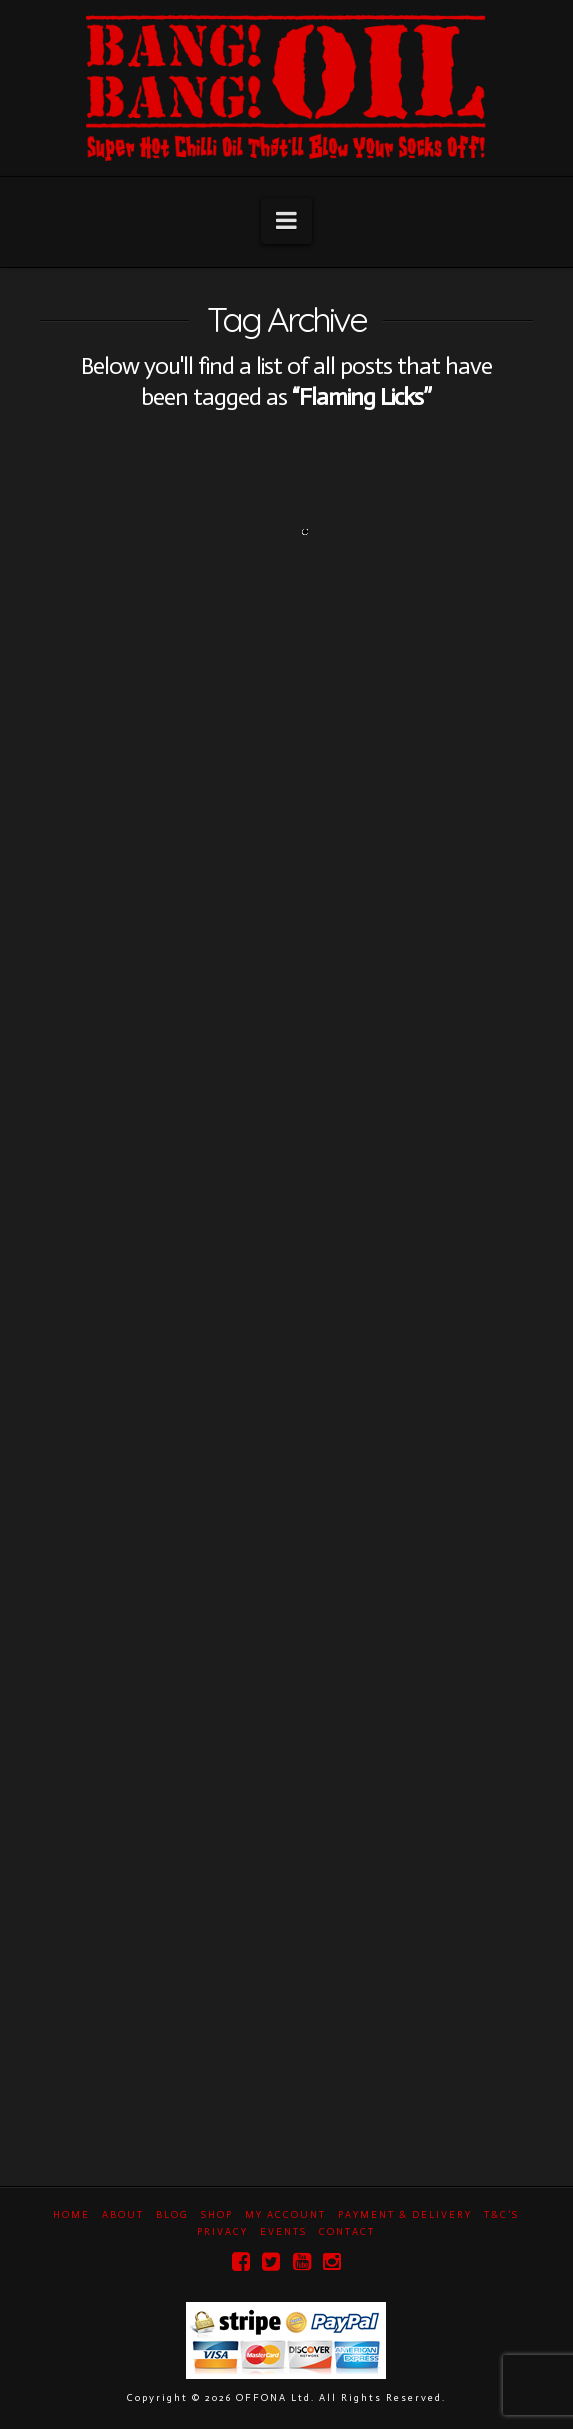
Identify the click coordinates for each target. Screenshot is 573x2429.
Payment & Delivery (405, 2215)
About (123, 2215)
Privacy (222, 2232)
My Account (285, 2215)
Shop (217, 2215)
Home (71, 2215)
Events (283, 2232)
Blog (172, 2215)
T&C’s (501, 2215)
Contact (347, 2232)
